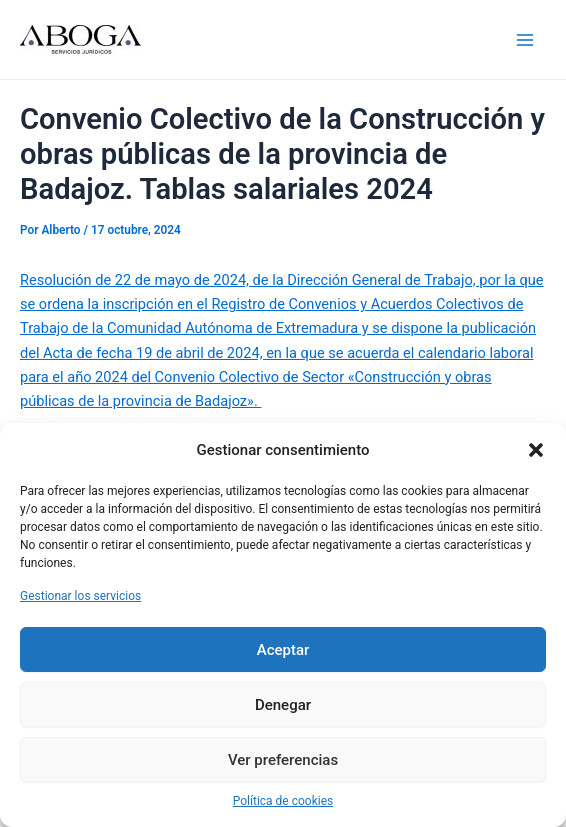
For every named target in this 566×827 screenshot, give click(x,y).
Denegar (283, 705)
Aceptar (283, 650)
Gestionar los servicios (80, 596)
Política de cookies (283, 801)
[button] (536, 450)
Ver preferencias (283, 760)
